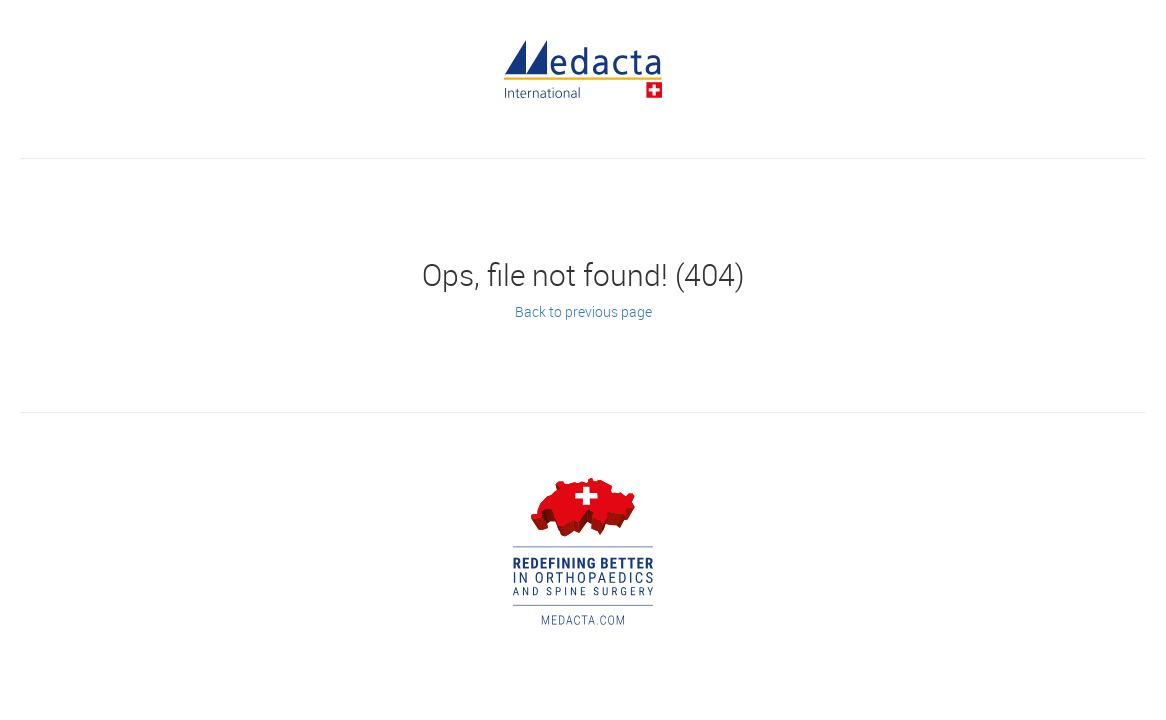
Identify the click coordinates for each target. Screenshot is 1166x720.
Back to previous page (583, 311)
